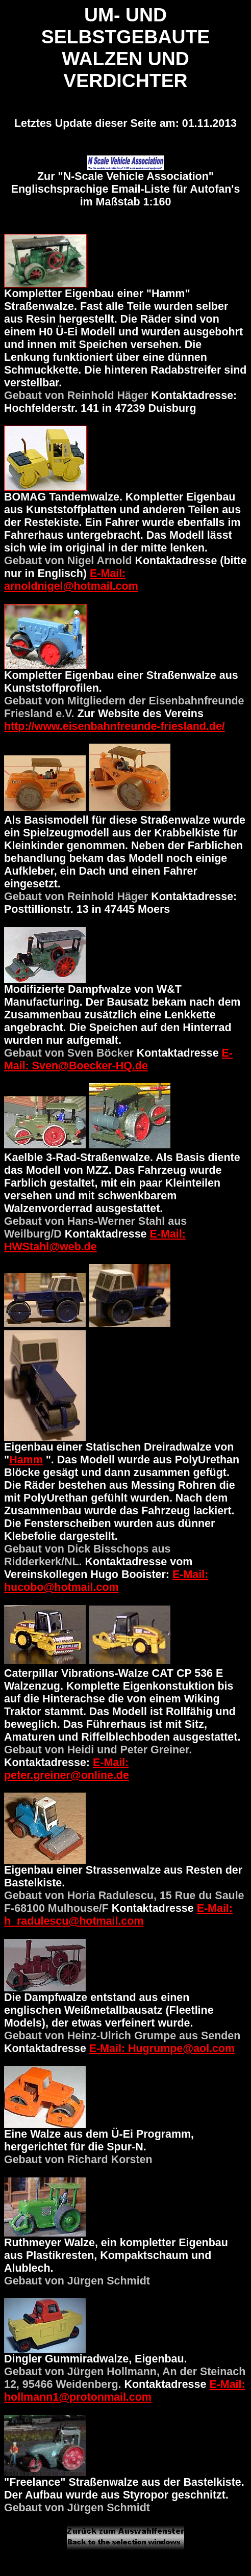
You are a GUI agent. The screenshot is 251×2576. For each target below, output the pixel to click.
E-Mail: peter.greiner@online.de (66, 1768)
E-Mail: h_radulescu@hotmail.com (118, 1914)
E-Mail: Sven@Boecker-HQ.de (118, 1059)
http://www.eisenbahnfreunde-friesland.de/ (114, 726)
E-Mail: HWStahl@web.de (95, 1240)
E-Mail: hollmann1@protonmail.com (124, 2390)
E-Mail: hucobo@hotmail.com (106, 1580)
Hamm (26, 1460)
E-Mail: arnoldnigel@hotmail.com (71, 579)
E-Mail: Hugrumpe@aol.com (162, 2048)
